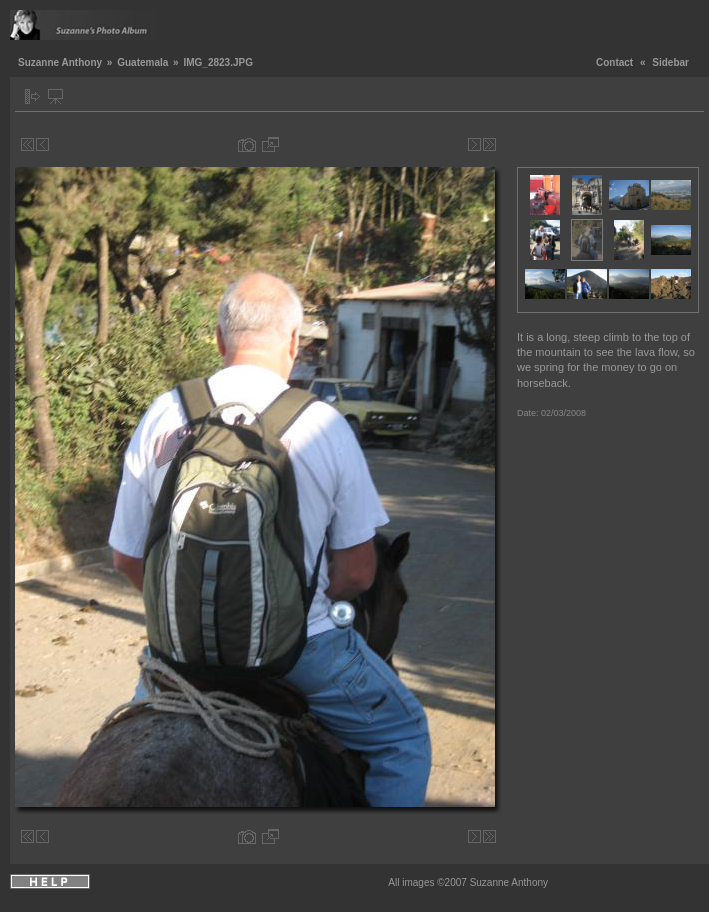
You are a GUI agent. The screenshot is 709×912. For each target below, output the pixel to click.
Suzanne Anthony (60, 62)
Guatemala (142, 62)
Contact (614, 62)
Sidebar (670, 62)
